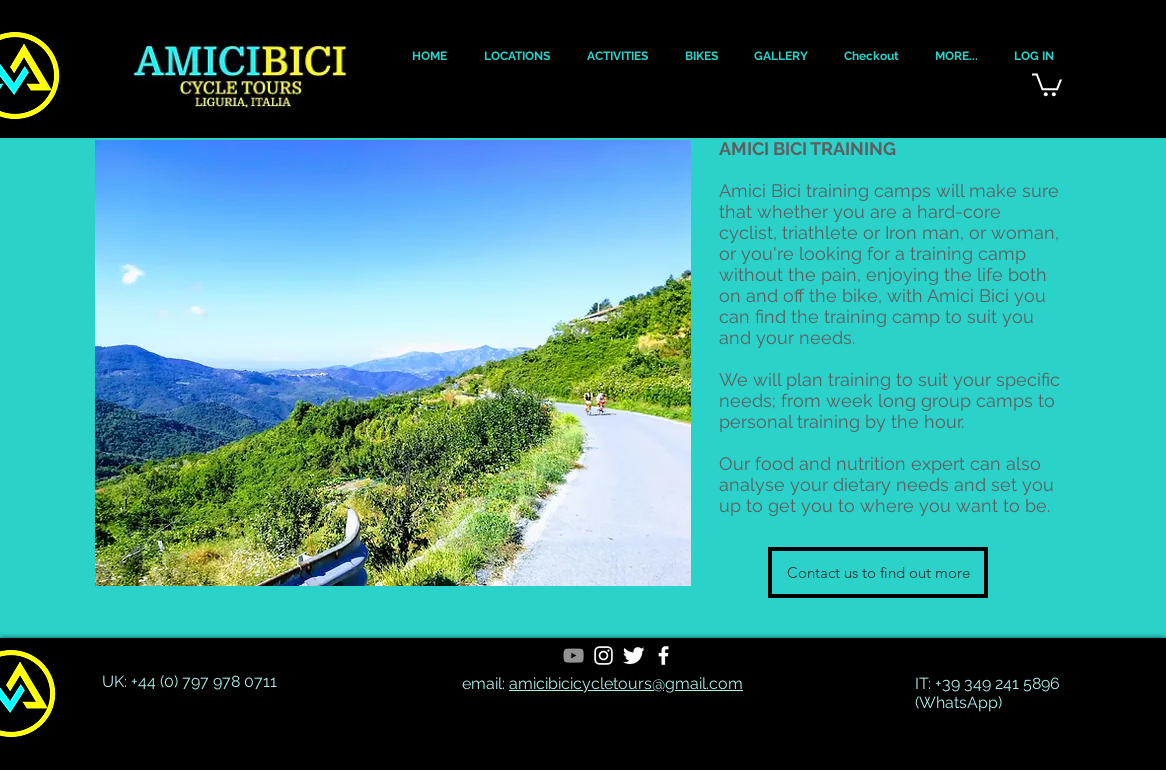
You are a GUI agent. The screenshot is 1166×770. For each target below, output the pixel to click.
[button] (429, 56)
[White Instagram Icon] (603, 655)
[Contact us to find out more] (878, 572)
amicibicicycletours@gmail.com (626, 683)
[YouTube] (573, 655)
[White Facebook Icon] (663, 655)
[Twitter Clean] (633, 655)
